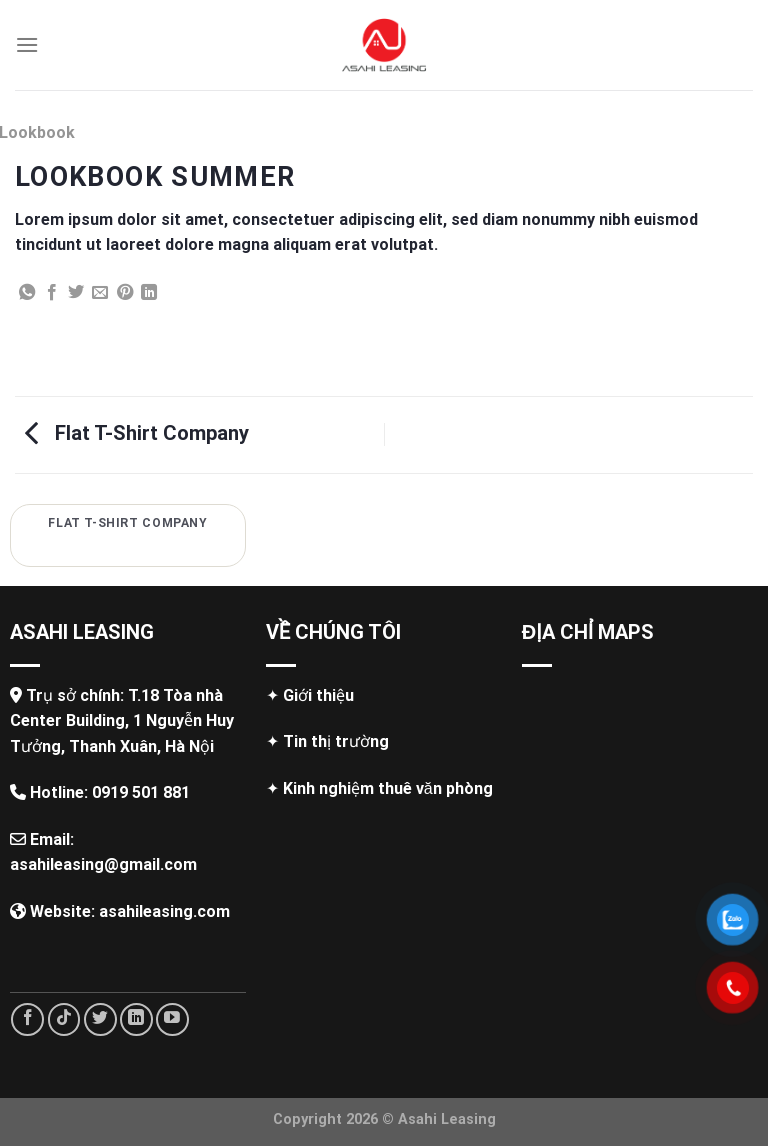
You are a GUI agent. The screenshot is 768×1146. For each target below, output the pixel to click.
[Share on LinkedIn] (149, 293)
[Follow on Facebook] (27, 1019)
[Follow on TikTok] (64, 1019)
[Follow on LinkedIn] (136, 1019)
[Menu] (27, 44)
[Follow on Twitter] (100, 1019)
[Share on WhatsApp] (27, 293)
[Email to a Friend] (100, 293)
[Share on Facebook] (52, 293)
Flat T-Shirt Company (137, 433)
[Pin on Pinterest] (125, 293)
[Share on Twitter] (76, 293)
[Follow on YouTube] (172, 1019)
